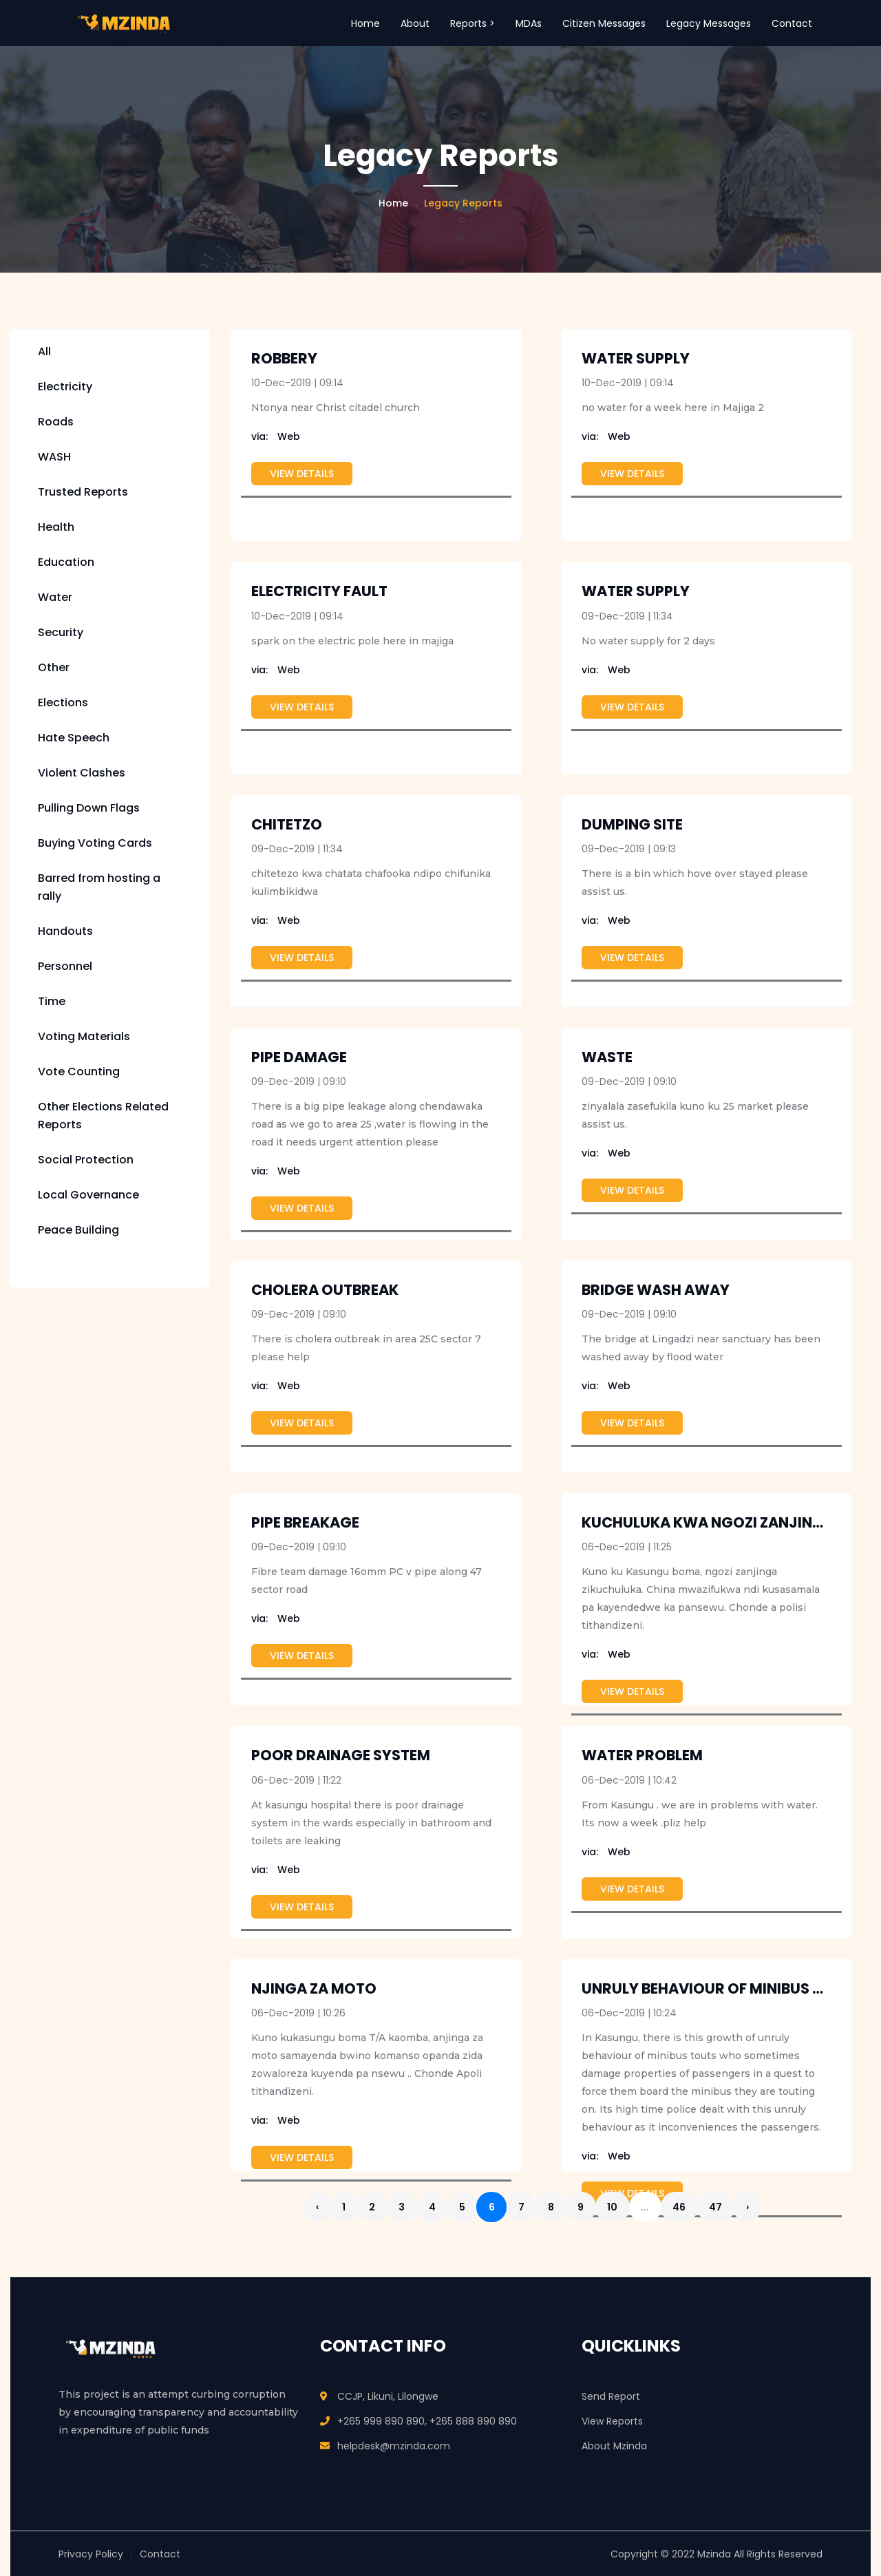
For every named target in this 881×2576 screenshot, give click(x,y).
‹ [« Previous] (318, 2208)
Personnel (65, 967)
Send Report (611, 2396)
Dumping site (632, 825)
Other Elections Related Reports (103, 1117)
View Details (302, 475)
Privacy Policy (91, 2553)
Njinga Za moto (313, 1989)
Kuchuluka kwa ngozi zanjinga (708, 1524)
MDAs (529, 23)
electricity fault (319, 592)
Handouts (65, 932)
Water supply (636, 592)
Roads (56, 423)
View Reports (612, 2420)
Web (275, 438)
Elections (63, 704)
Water (55, 598)
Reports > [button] (472, 23)
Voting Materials (84, 1038)
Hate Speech (73, 739)
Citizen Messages (604, 23)
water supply (636, 360)
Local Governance (88, 1196)
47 (743, 2208)
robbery (284, 360)
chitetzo (286, 825)
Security (60, 634)
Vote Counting (79, 1073)
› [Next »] (776, 2208)
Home (365, 23)
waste (607, 1058)
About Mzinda (614, 2445)
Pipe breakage (305, 1524)
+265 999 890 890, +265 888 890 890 (427, 2420)
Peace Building (78, 1231)
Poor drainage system (340, 1756)
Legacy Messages (708, 23)
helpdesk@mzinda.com (393, 2445)
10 (633, 2208)
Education (66, 563)
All (44, 353)
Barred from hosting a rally (99, 888)
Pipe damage (299, 1058)
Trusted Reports (83, 493)
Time (51, 1003)
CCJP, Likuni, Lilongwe (387, 2396)
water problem (642, 1756)
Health (56, 528)
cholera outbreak (325, 1291)
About (415, 23)
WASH (54, 458)
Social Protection (86, 1161)
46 (704, 2208)
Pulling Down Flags (89, 809)
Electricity (65, 388)
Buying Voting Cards (95, 844)
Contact (792, 23)
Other (54, 669)
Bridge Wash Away (656, 1291)
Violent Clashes (81, 774)
